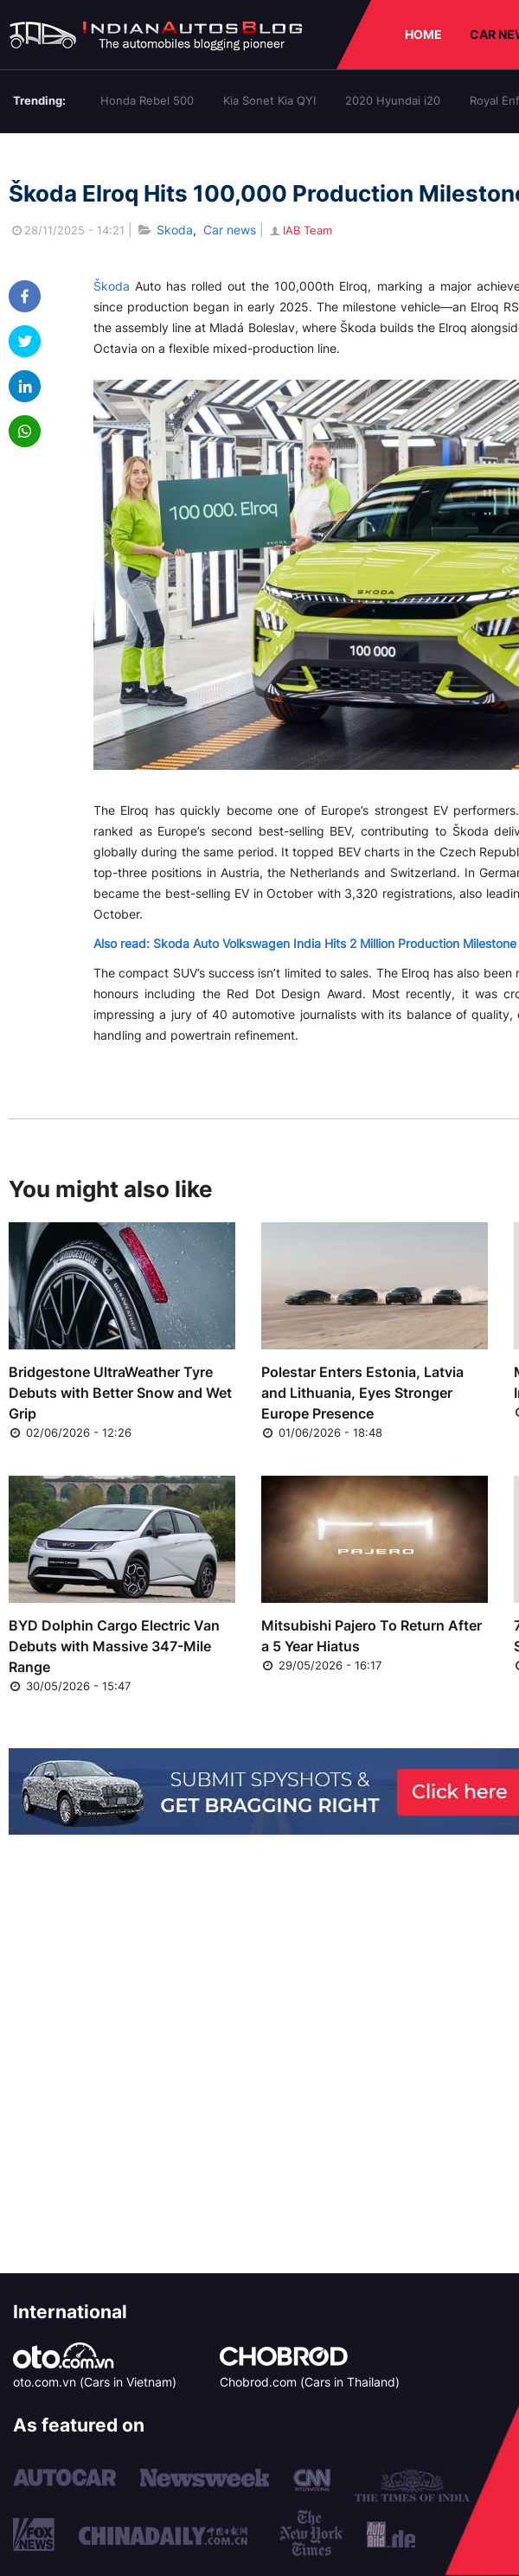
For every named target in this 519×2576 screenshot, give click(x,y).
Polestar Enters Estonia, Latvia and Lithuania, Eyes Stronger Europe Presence (362, 1392)
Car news (229, 229)
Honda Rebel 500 (147, 100)
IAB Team (299, 230)
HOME (423, 34)
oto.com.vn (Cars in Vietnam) (94, 2381)
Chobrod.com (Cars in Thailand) (310, 2381)
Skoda (175, 229)
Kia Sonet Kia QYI (269, 100)
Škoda (111, 286)
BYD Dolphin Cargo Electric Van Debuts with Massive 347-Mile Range (114, 1646)
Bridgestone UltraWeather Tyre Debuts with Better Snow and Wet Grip (120, 1392)
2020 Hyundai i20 (392, 100)
